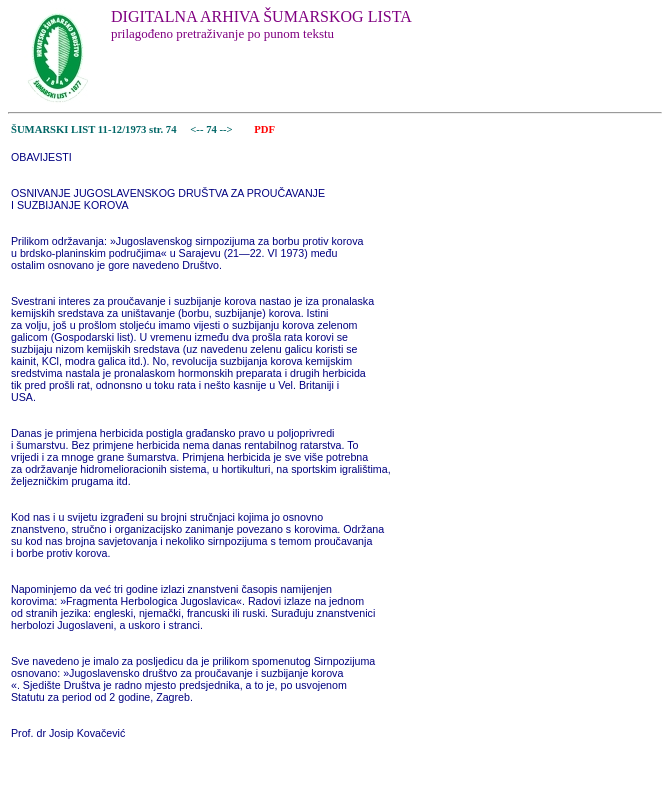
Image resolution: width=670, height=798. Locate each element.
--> (227, 129)
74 (212, 129)
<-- (197, 129)
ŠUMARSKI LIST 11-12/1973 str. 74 (94, 129)
